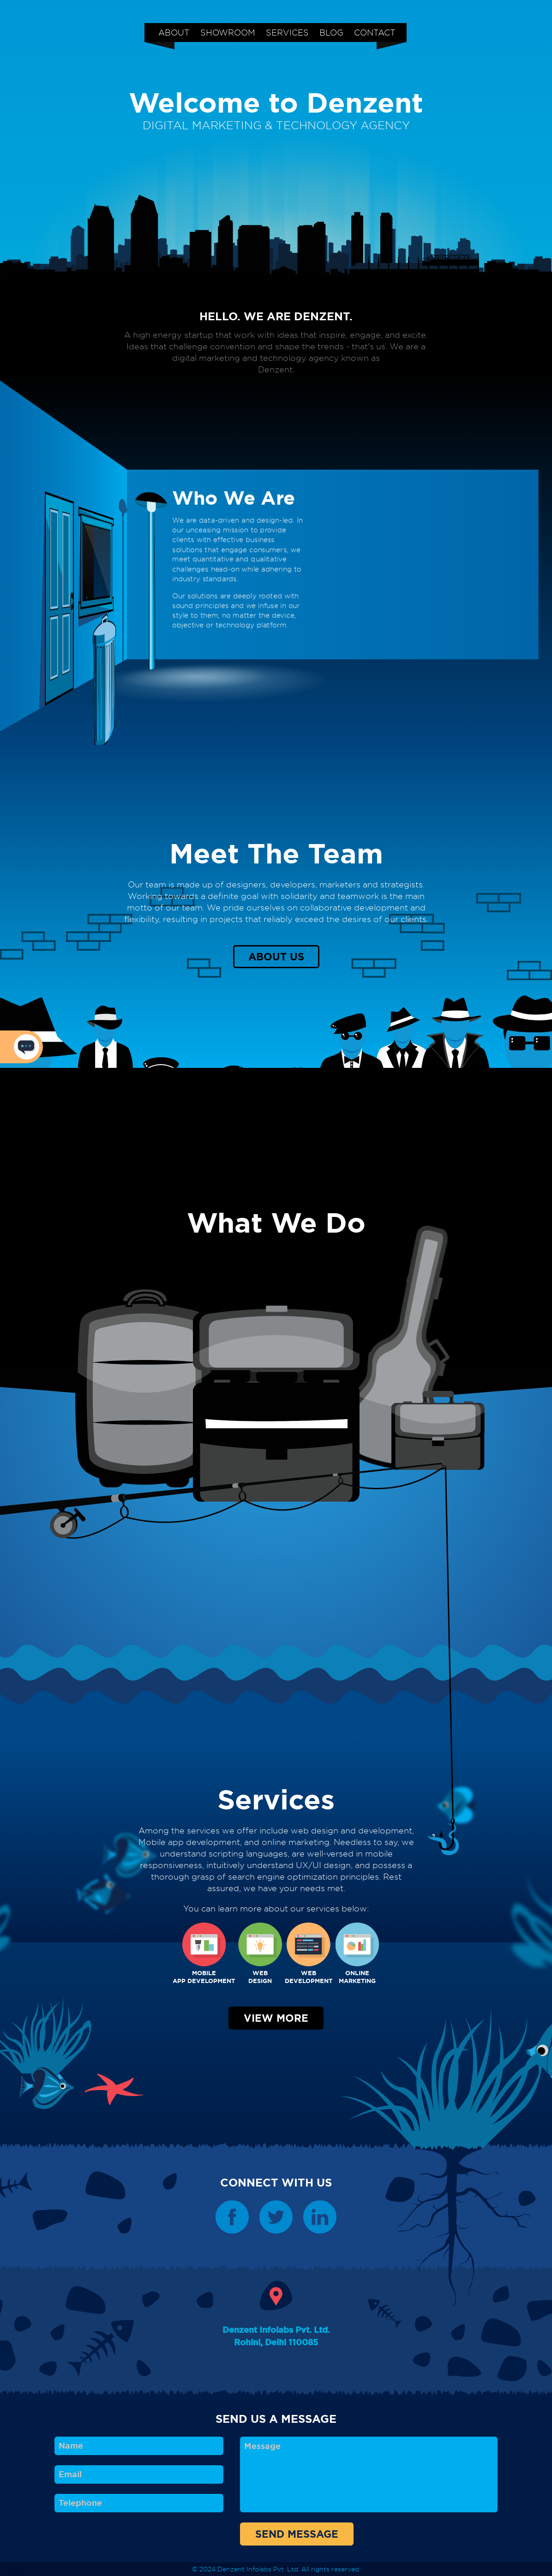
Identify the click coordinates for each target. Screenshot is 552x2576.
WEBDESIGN (260, 1954)
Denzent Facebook (232, 2217)
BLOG (331, 32)
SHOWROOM (227, 32)
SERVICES (287, 32)
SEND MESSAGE (296, 2534)
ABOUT (174, 32)
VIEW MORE (276, 2018)
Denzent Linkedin (319, 2217)
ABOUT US (276, 957)
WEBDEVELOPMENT (308, 1954)
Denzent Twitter (276, 2217)
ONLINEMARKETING (357, 1954)
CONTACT (375, 32)
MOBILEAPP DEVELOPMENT (204, 1954)
